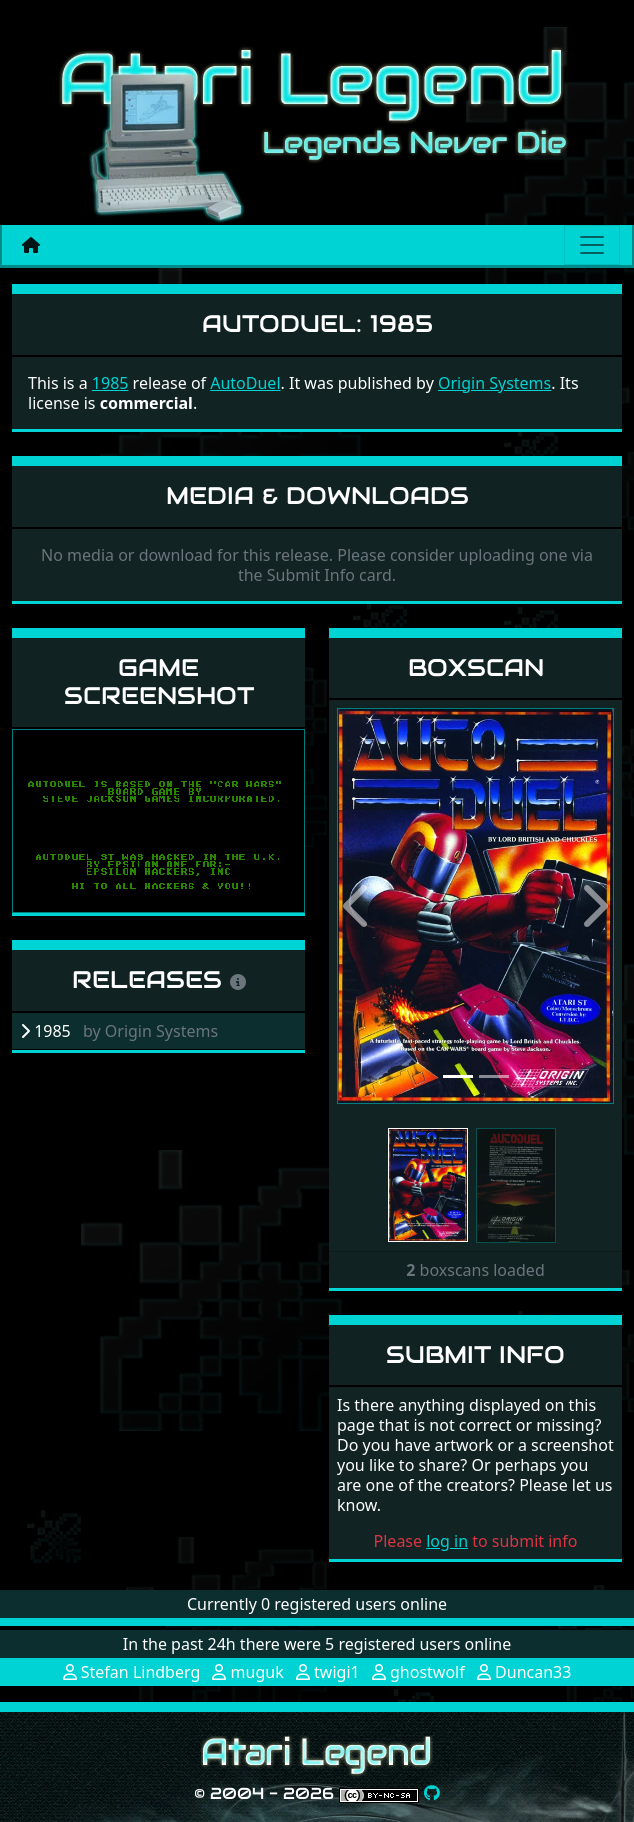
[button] (358, 906)
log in (447, 1541)
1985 (110, 383)
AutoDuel (245, 383)
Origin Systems (494, 383)
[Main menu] (592, 245)
